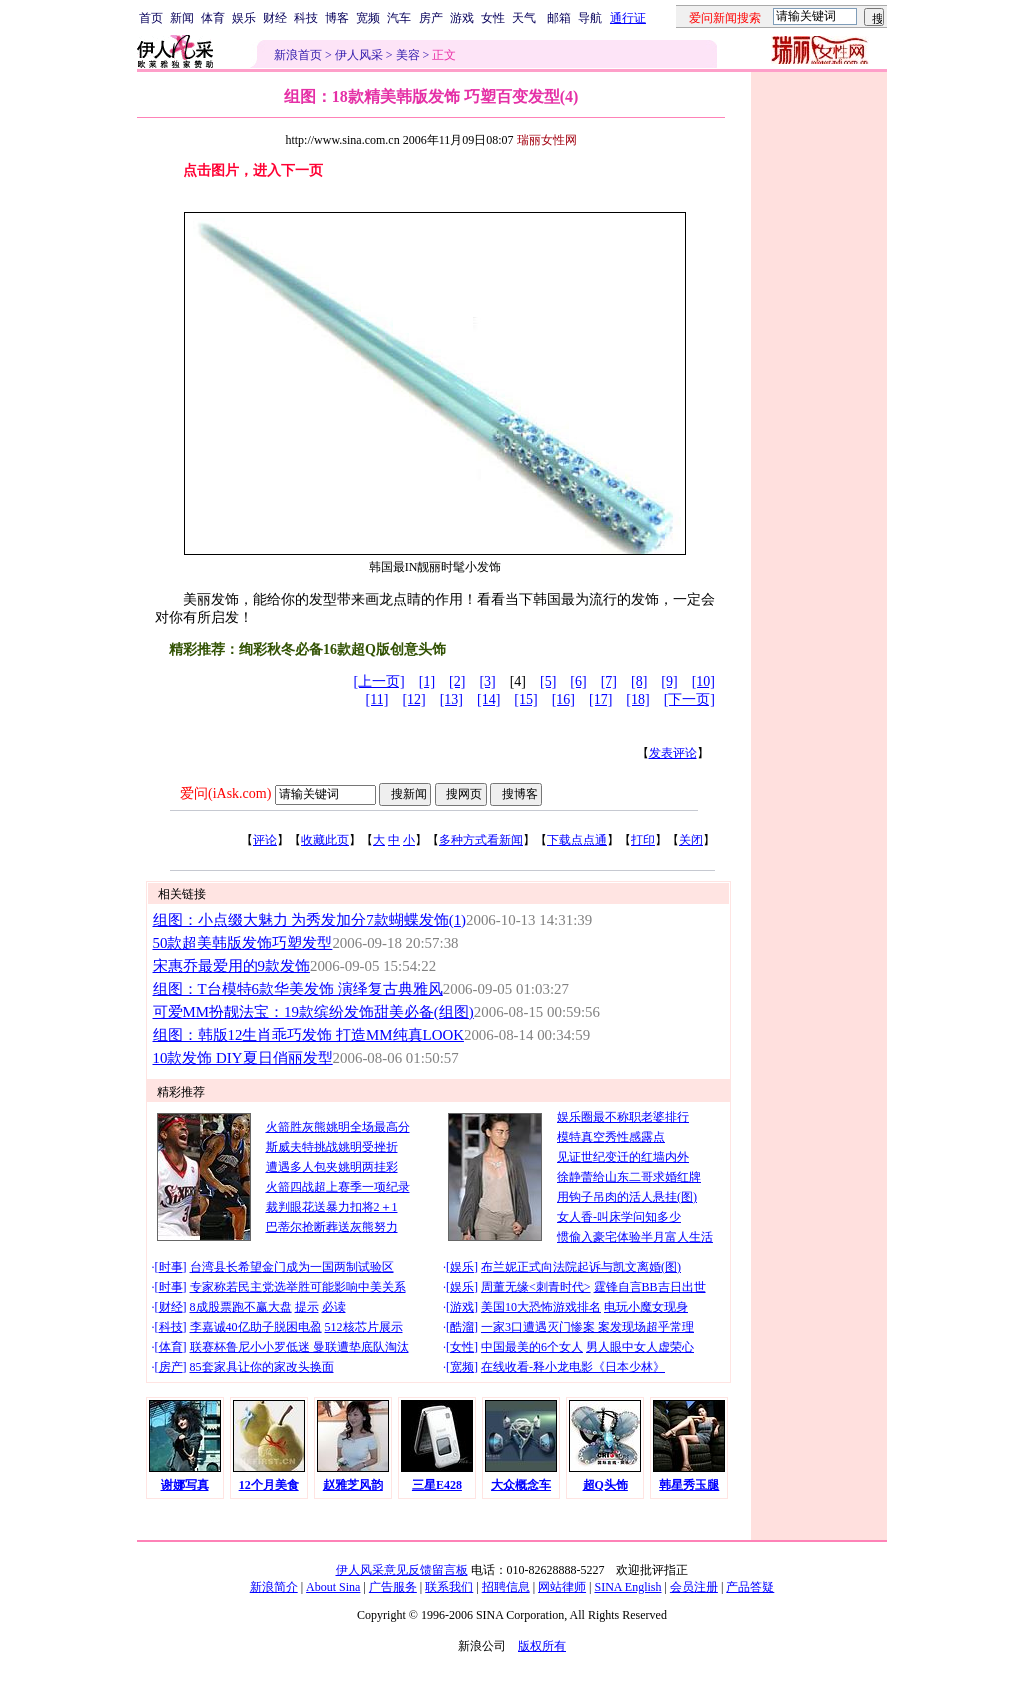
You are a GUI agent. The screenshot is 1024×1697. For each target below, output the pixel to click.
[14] (488, 699)
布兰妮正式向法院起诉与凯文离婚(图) (581, 1267)
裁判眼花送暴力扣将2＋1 (332, 1207)
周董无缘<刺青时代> (536, 1287)
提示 (307, 1307)
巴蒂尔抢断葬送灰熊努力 (332, 1227)
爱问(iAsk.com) (225, 793)
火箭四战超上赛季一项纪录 (338, 1187)
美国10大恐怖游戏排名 (541, 1307)
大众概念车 (521, 1485)
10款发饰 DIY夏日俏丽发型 (243, 1058)
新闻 (182, 18)
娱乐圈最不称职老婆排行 (623, 1117)
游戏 (462, 18)
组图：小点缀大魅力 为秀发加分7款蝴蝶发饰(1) (310, 920)
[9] (669, 681)
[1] (427, 681)
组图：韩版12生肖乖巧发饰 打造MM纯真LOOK (308, 1035)
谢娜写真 (185, 1485)
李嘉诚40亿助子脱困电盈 (256, 1327)
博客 (337, 18)
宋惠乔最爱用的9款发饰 (231, 966)
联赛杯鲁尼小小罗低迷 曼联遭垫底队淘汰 (299, 1347)
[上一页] (378, 681)
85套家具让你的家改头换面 (262, 1367)
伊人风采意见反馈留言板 (402, 1570)
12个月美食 (269, 1485)
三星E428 (437, 1485)
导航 (590, 18)
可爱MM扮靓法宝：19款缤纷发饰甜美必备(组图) (313, 1012)
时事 (171, 1267)
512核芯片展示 (364, 1327)
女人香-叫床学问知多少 (619, 1217)
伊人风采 (359, 55)
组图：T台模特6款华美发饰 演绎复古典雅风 (298, 989)
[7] (609, 681)
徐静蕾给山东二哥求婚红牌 (629, 1177)
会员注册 (694, 1587)
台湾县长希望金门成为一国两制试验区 (292, 1267)
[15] (525, 699)
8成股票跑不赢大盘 (241, 1307)
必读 (334, 1307)
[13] (451, 699)
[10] (703, 681)
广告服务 (393, 1587)
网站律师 (562, 1587)
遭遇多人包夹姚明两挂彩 (332, 1167)
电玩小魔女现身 (646, 1307)
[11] (377, 699)
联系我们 (449, 1587)
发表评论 (673, 753)
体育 (213, 18)
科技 (306, 18)
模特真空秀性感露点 (611, 1137)
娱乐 (244, 18)
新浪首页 (298, 55)
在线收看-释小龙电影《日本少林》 (573, 1367)
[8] (639, 681)
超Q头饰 (605, 1485)
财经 (275, 18)
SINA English (627, 1587)
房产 (431, 18)
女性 (493, 18)
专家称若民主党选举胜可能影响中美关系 (298, 1287)
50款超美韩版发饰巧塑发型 (243, 943)
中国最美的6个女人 (532, 1347)
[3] (487, 681)
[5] (548, 681)
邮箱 (559, 18)
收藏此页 (325, 840)
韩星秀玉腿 (689, 1485)
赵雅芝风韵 (353, 1485)
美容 (408, 55)
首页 (151, 18)
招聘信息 (506, 1587)
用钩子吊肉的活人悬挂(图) (627, 1197)
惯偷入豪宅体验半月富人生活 (635, 1237)
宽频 (368, 18)
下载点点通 (577, 840)
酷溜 (462, 1327)
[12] (413, 699)
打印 (643, 840)
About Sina (333, 1587)
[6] (578, 681)
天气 (524, 18)
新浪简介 (274, 1587)
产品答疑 (750, 1587)
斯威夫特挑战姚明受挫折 (332, 1147)
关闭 (691, 840)
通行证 (628, 18)
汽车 (399, 18)
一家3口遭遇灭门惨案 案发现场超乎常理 (587, 1327)
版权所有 (542, 1646)
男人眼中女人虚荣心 (640, 1347)
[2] (457, 681)
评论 (265, 840)
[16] (563, 699)
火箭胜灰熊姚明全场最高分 (338, 1127)
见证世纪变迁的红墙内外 (623, 1157)
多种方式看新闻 (481, 840)
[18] (637, 699)
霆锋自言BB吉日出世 (650, 1287)
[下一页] (689, 699)
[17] (600, 699)
